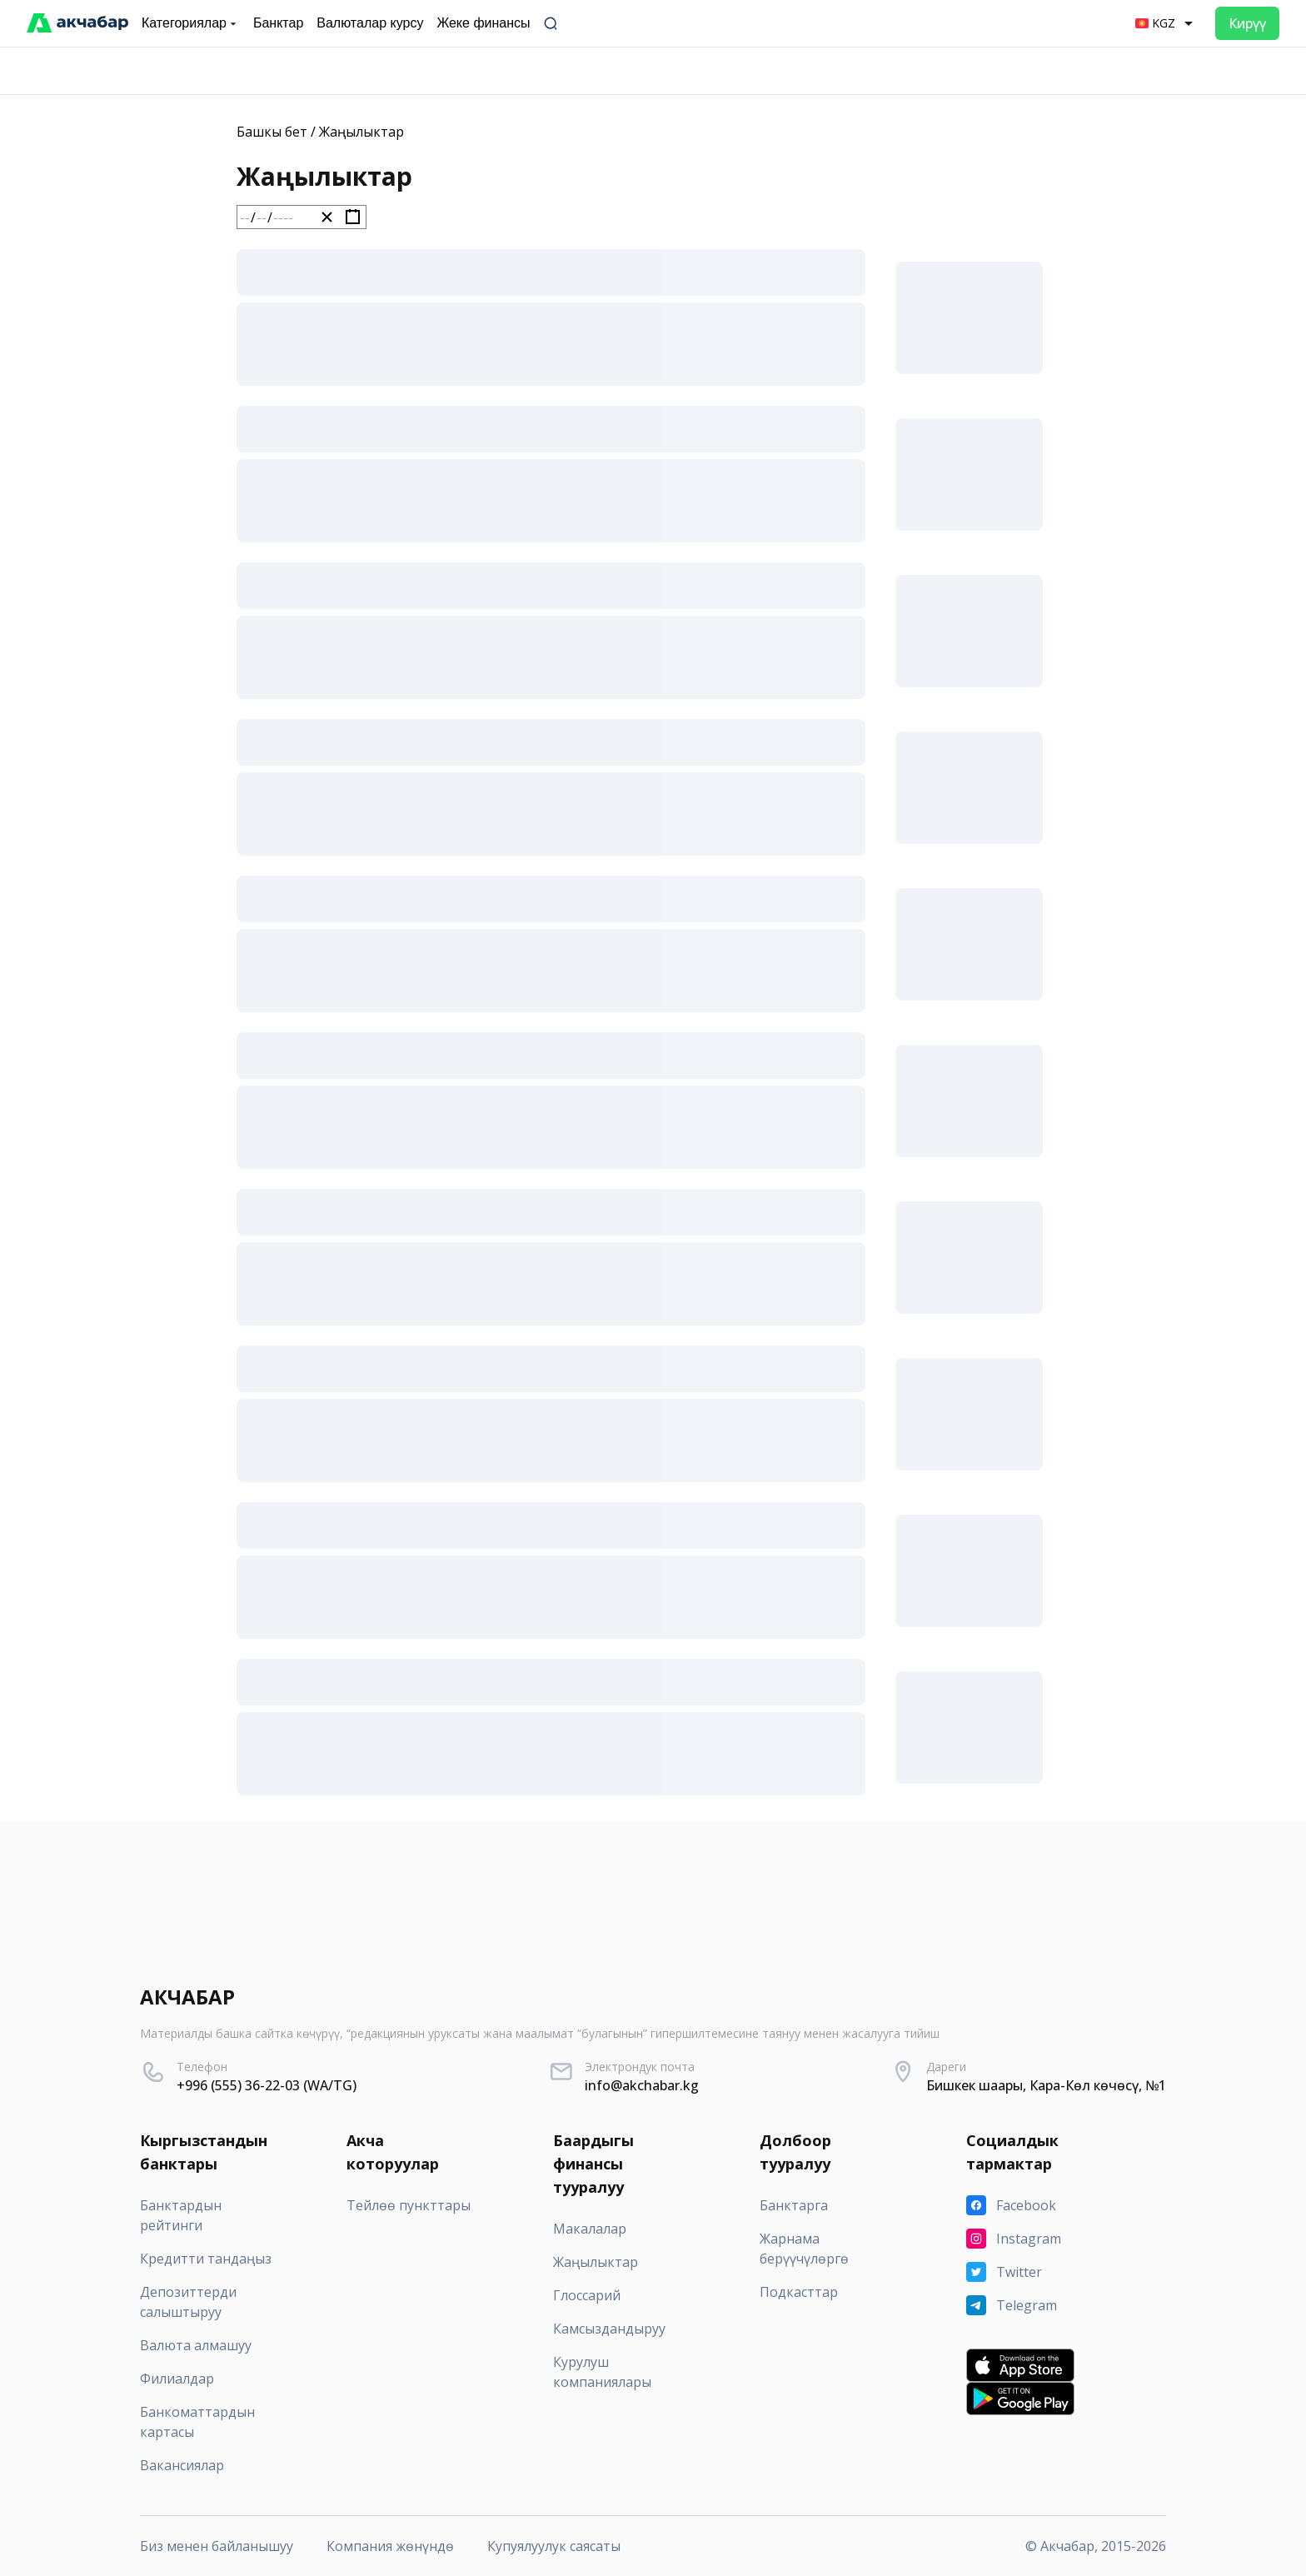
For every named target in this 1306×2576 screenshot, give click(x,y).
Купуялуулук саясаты (554, 2546)
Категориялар (191, 23)
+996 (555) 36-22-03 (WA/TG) (266, 2085)
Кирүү (1247, 23)
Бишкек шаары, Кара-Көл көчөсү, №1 (1046, 2085)
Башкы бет (272, 131)
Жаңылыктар (361, 131)
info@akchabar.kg (642, 2085)
